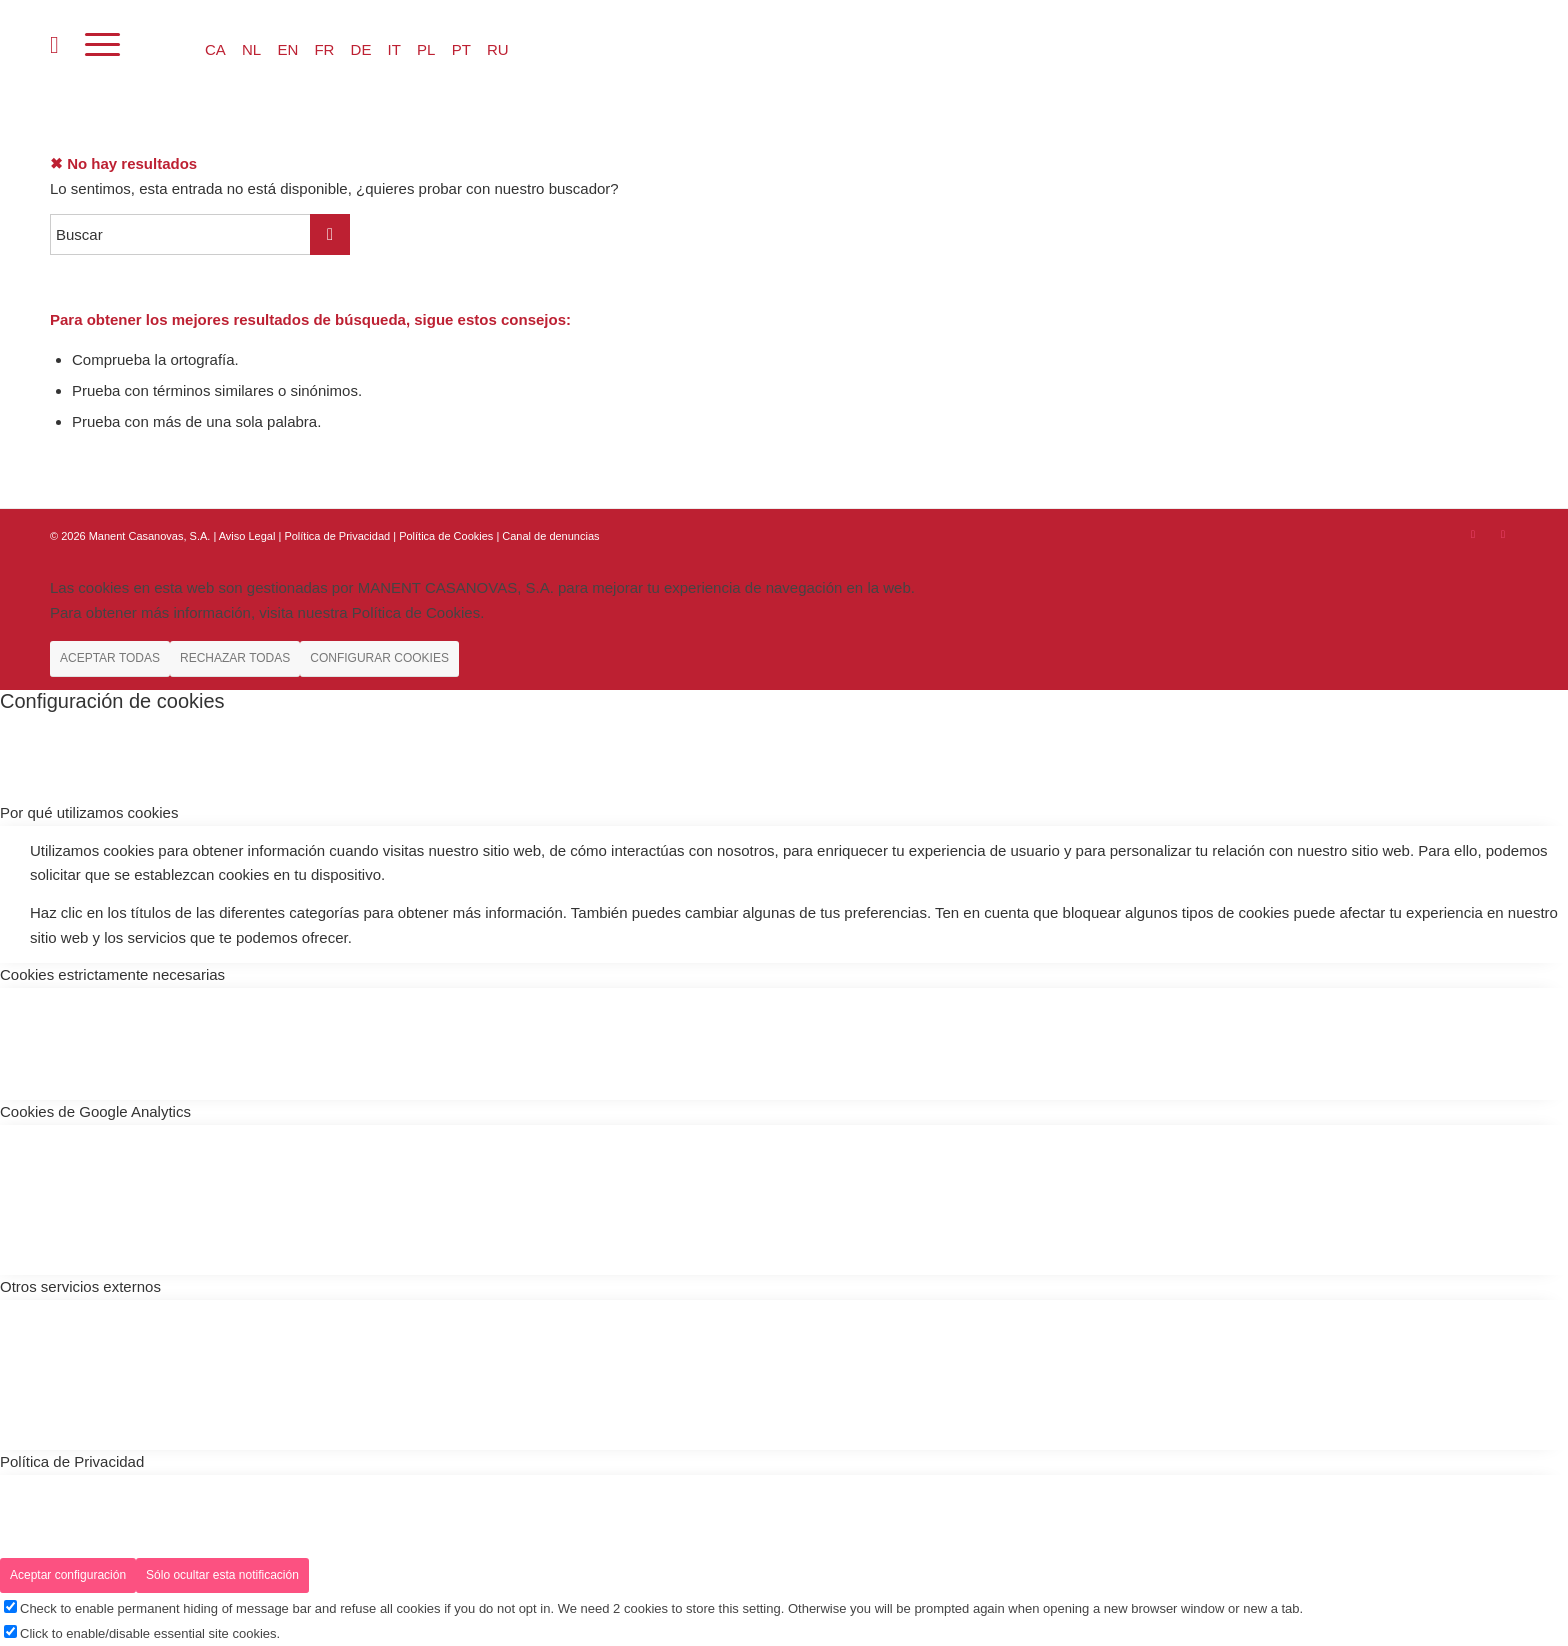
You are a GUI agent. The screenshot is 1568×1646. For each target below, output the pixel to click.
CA (215, 49)
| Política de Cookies (444, 536)
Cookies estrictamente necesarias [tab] (112, 974)
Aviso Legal (247, 536)
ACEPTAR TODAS (110, 658)
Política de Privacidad (338, 536)
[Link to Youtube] (1503, 534)
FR (324, 49)
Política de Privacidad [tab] (72, 1461)
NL (251, 49)
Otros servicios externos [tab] (80, 1286)
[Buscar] (54, 45)
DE (361, 49)
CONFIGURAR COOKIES (379, 658)
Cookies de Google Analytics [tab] (95, 1111)
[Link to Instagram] (1473, 534)
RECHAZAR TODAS (235, 658)
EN (287, 49)
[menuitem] (54, 45)
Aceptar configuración (68, 1575)
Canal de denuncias (550, 536)
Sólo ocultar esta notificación (222, 1575)
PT (461, 49)
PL (426, 49)
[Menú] (102, 45)
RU (498, 49)
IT (394, 49)
